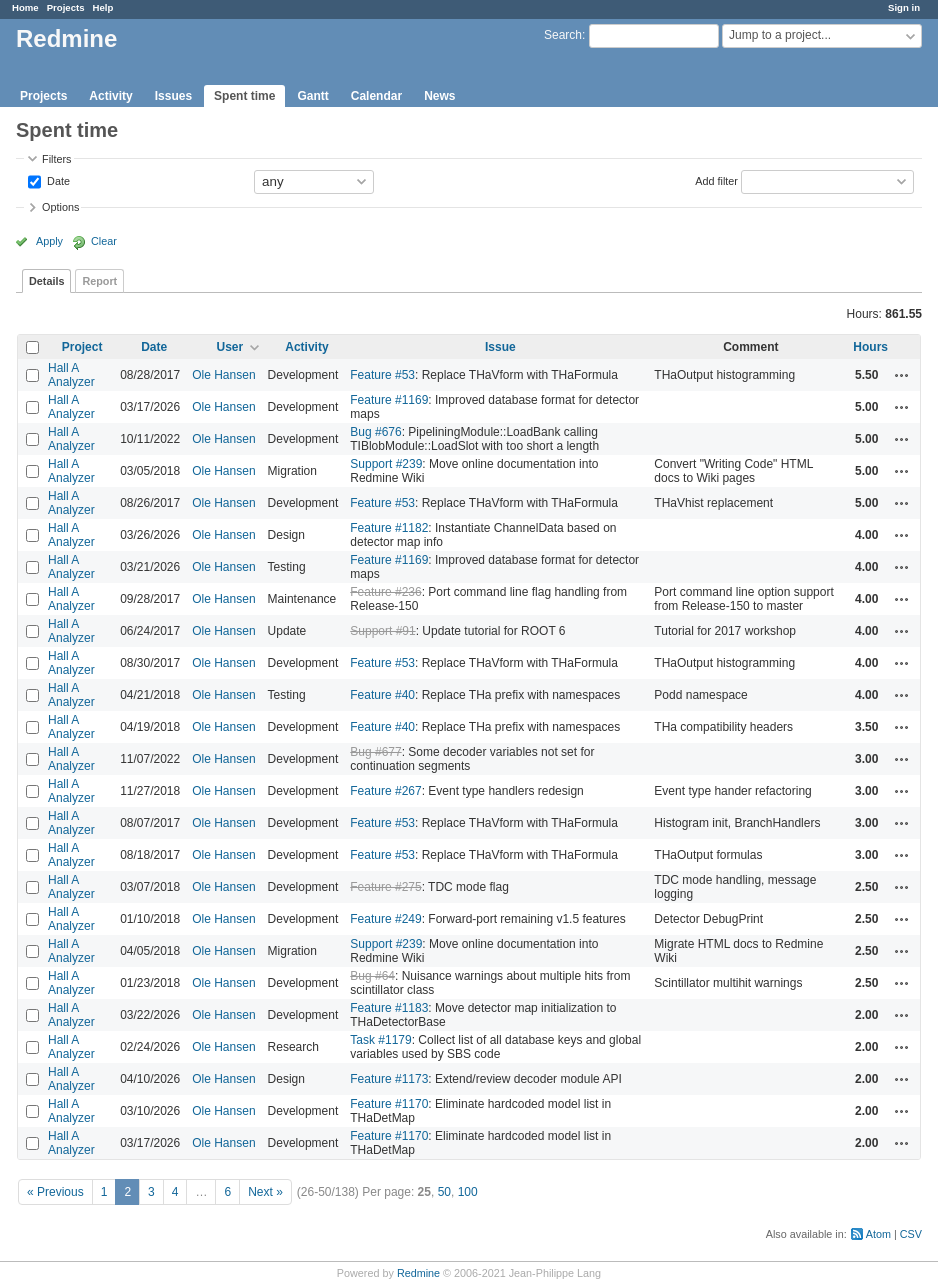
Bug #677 (375, 752)
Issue (500, 347)
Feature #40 (382, 695)
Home (25, 7)
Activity (110, 96)
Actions (902, 375)
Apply (49, 241)
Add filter (716, 180)
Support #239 (386, 464)
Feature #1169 (389, 400)
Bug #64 (372, 976)
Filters (56, 159)
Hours (870, 347)
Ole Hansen (223, 375)
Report (99, 281)
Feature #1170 (389, 1104)
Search (563, 35)
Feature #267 (385, 791)
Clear (104, 241)
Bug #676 (375, 432)
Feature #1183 (389, 1008)
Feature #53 (382, 375)
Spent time (244, 96)
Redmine (418, 1273)
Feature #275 (385, 887)
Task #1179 (380, 1040)
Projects (66, 7)
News (439, 96)
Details (46, 281)
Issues (173, 96)
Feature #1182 (389, 528)
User (230, 347)
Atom (878, 1234)
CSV (911, 1234)
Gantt (312, 96)
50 (444, 1192)
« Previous (55, 1192)
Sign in (904, 7)
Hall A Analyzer (71, 375)
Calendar (376, 96)
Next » (265, 1192)
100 (468, 1192)
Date (57, 180)
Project (82, 347)
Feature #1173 (389, 1079)
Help (103, 7)
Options (60, 207)
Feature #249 (385, 919)
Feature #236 (385, 592)
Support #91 (382, 631)
